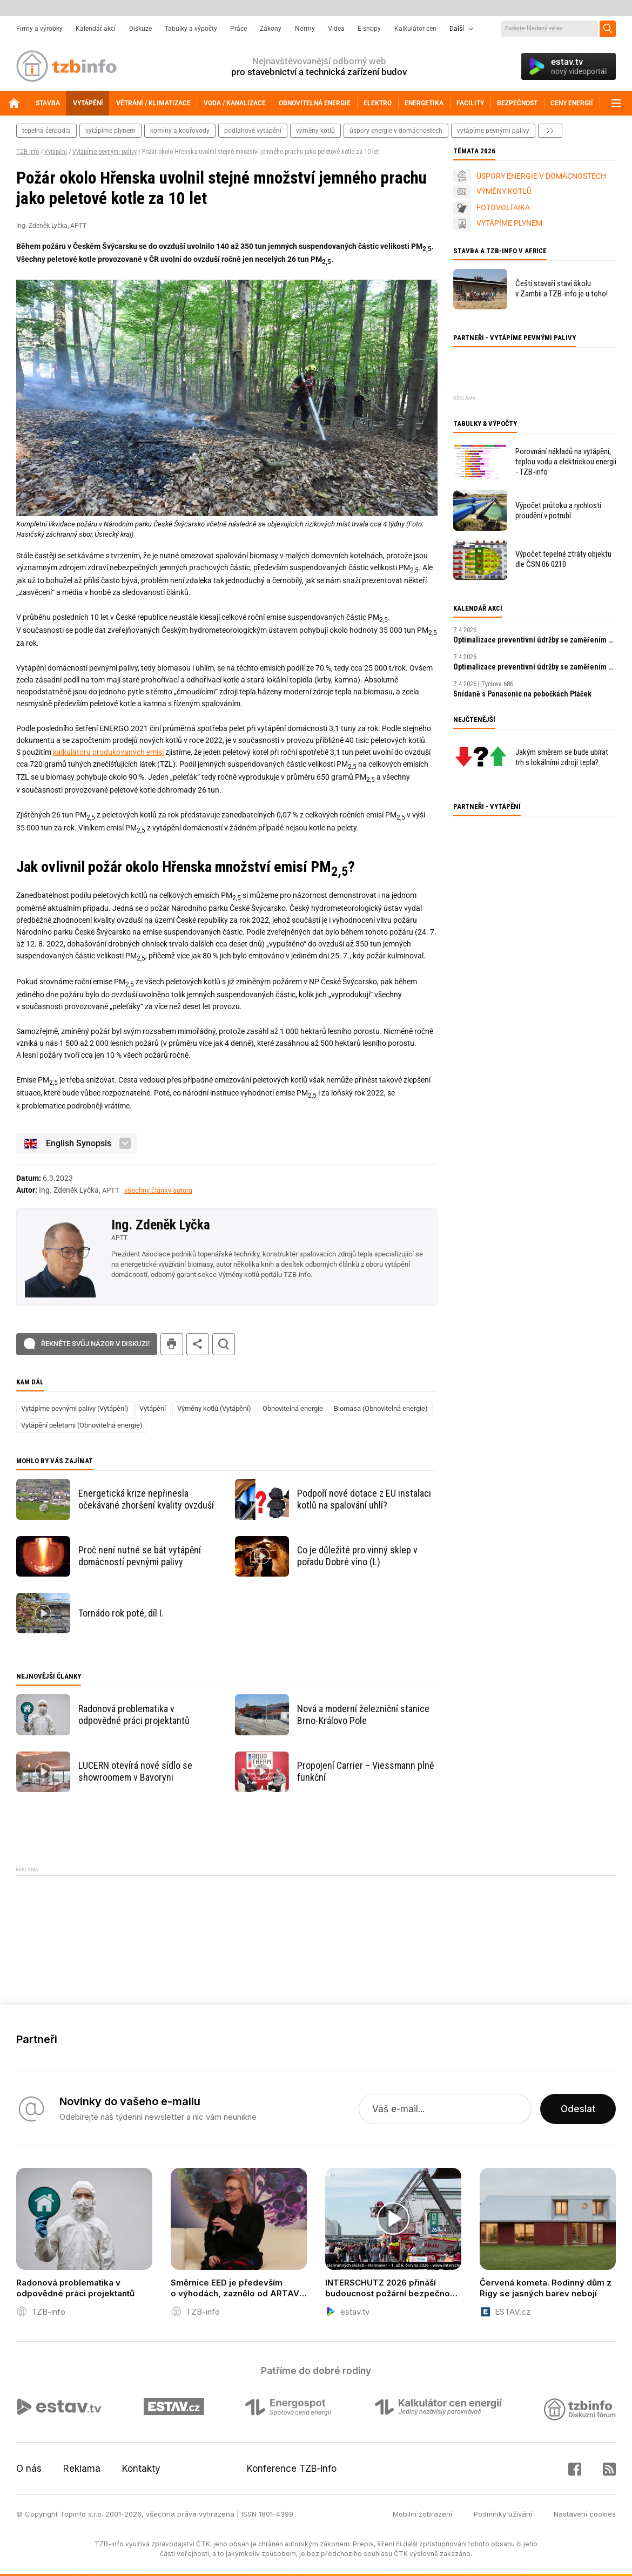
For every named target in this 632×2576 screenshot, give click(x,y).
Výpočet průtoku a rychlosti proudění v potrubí (558, 510)
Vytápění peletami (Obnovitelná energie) (82, 1425)
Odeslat (578, 2109)
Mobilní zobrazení (422, 2514)
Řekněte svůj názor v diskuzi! (95, 1344)
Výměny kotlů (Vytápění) (214, 1408)
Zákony (270, 28)
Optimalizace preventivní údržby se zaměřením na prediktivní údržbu (534, 639)
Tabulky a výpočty (191, 28)
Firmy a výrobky (39, 28)
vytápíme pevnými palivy (493, 130)
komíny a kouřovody (180, 130)
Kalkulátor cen (415, 28)
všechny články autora (158, 1190)
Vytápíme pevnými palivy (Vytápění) (75, 1408)
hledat (223, 1344)
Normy (305, 28)
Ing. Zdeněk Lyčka (160, 1224)
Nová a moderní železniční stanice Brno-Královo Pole (363, 1714)
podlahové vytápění (252, 130)
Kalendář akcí (96, 28)
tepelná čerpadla (46, 130)
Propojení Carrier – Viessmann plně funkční (365, 1771)
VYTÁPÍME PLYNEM (509, 223)
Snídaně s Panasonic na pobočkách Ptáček (522, 693)
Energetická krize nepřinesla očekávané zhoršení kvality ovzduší (146, 1499)
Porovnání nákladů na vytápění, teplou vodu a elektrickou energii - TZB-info (565, 462)
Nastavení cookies (585, 2514)
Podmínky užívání (503, 2514)
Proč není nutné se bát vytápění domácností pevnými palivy (139, 1555)
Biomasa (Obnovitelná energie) (381, 1408)
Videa (336, 28)
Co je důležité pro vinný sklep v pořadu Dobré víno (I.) (357, 1555)
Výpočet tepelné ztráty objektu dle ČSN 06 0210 (563, 559)
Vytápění (55, 151)
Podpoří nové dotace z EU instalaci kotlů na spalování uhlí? (364, 1499)
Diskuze (140, 28)
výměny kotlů (315, 130)
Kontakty (141, 2468)
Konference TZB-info (292, 2468)
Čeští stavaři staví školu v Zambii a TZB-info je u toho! (561, 289)
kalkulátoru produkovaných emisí (108, 752)
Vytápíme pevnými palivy (104, 151)
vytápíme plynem (110, 130)
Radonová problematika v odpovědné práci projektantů (134, 1714)
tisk (172, 1344)
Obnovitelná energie (293, 1408)
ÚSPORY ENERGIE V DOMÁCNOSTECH (541, 176)
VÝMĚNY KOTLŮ (504, 191)
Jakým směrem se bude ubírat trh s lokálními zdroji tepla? (561, 757)
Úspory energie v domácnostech (395, 130)
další (550, 131)
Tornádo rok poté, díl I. (121, 1613)
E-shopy (369, 28)
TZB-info (27, 151)
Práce (238, 28)
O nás (29, 2468)
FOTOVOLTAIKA (503, 207)
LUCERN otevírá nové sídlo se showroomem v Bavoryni (135, 1771)
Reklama (81, 2468)
